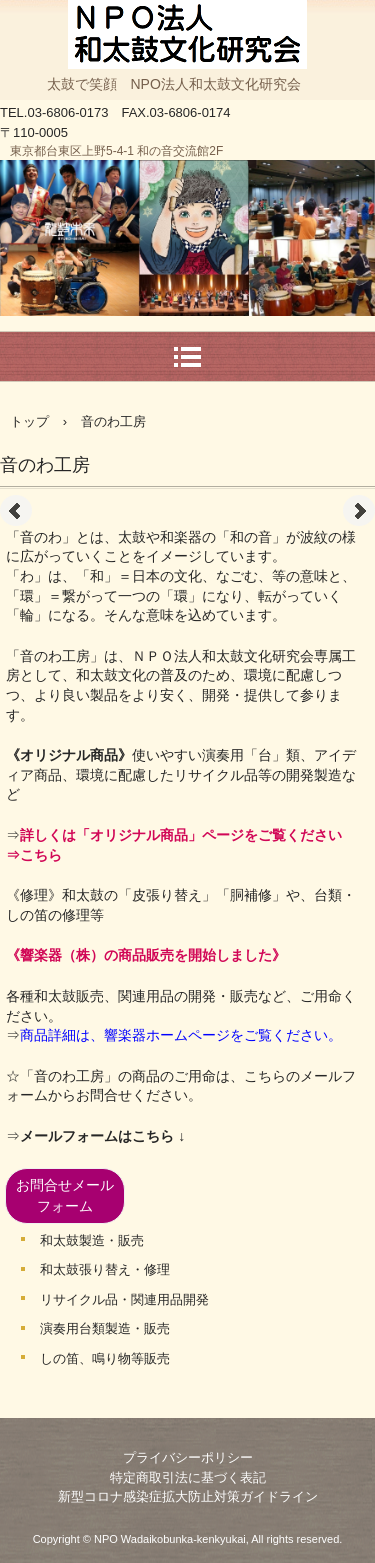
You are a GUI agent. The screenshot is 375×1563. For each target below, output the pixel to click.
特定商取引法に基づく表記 (188, 1477)
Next (359, 511)
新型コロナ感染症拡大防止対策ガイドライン (188, 1496)
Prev (16, 511)
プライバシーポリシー (188, 1457)
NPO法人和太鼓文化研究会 (188, 19)
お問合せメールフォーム (65, 1195)
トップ (29, 421)
